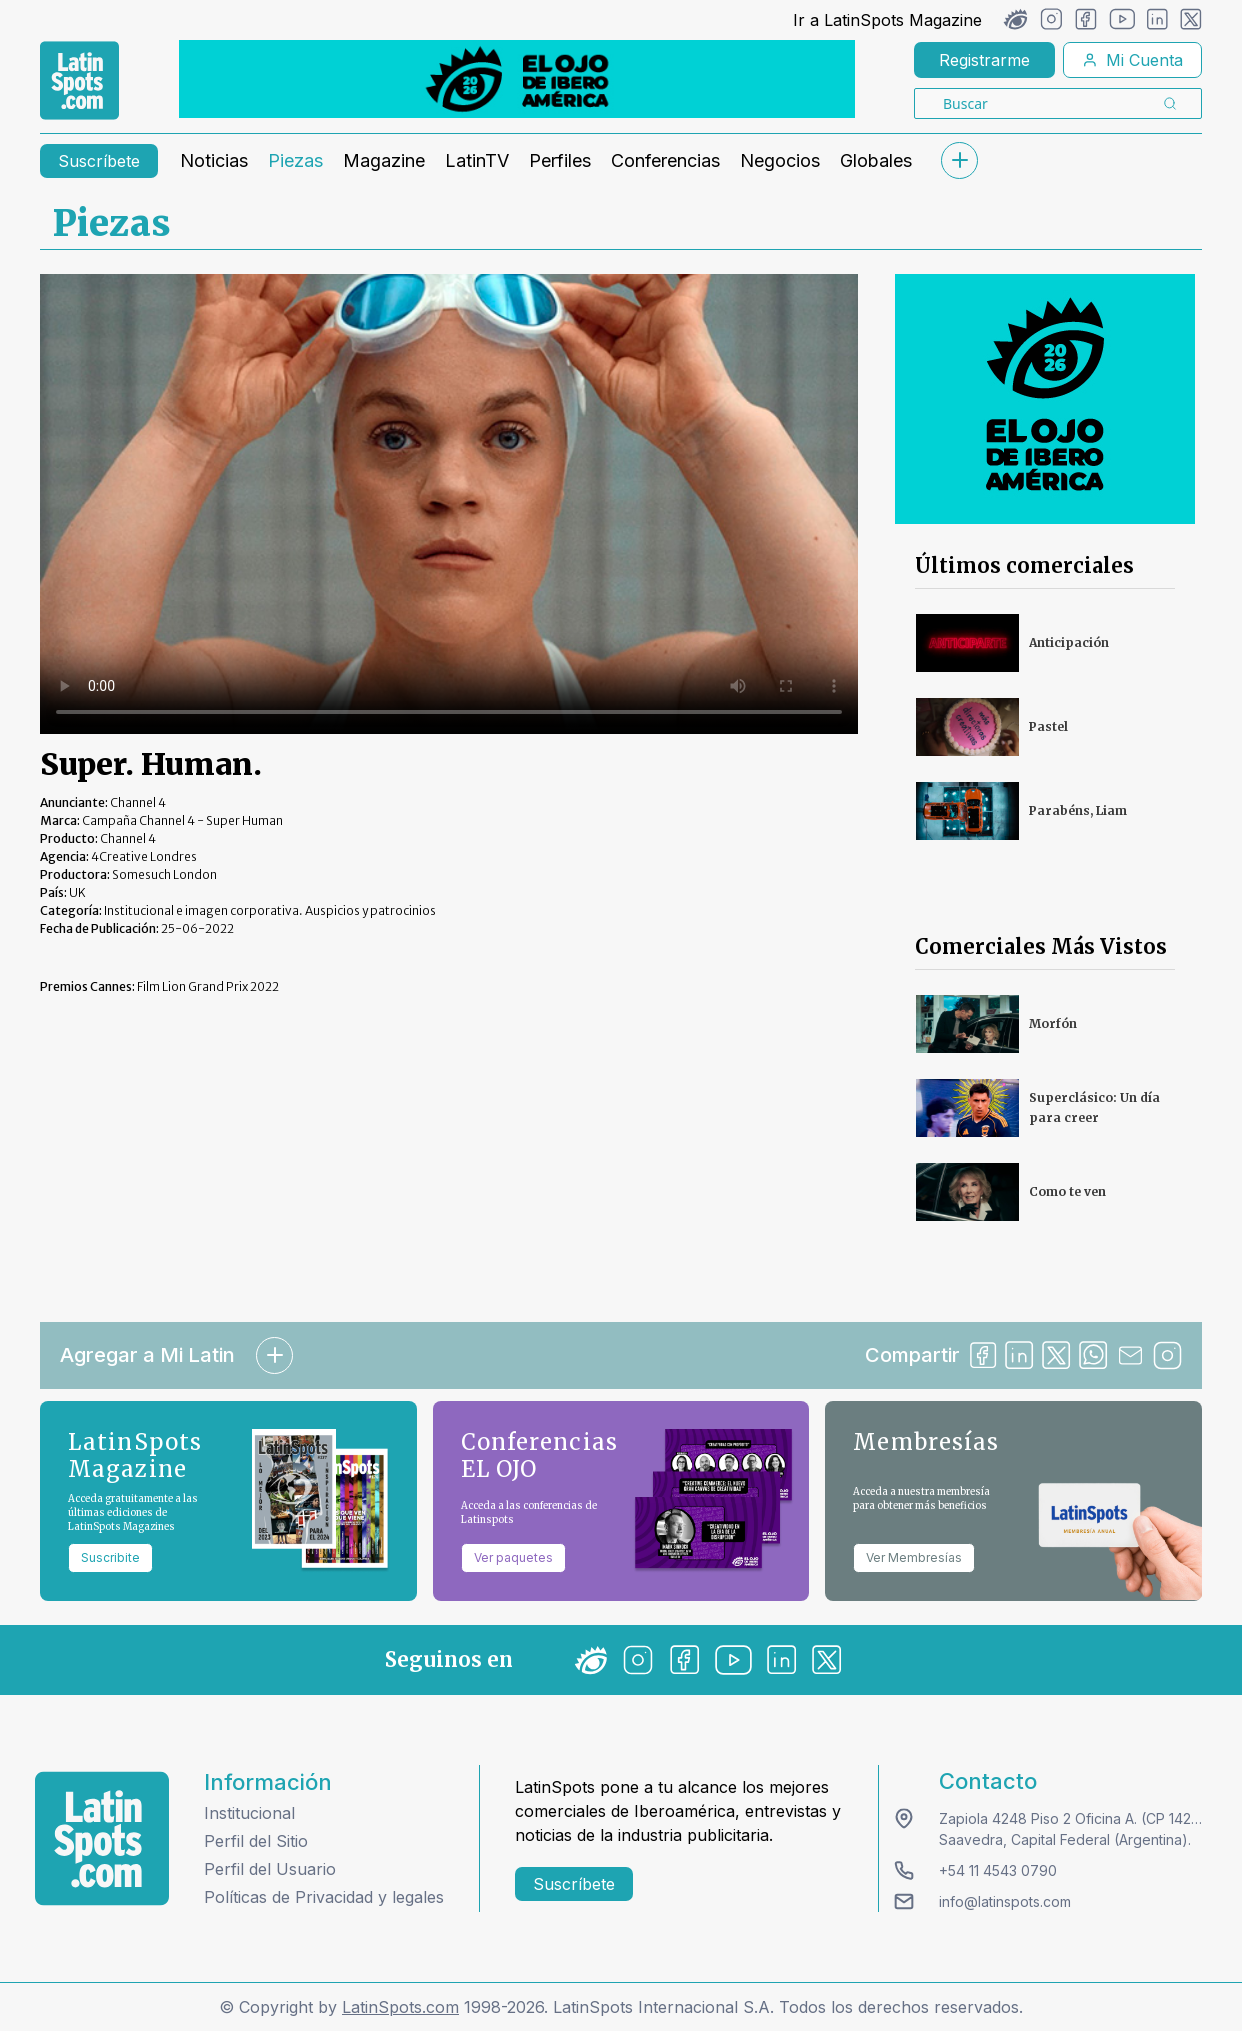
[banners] (517, 79)
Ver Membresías (914, 1557)
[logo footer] (102, 1838)
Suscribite (110, 1557)
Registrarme (984, 60)
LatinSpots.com (400, 2007)
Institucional (249, 1813)
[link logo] (79, 81)
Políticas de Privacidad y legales (324, 1897)
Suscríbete (99, 161)
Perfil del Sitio (256, 1841)
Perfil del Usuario (270, 1869)
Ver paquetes (513, 1557)
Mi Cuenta (1132, 60)
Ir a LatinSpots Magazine (887, 20)
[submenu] (959, 160)
